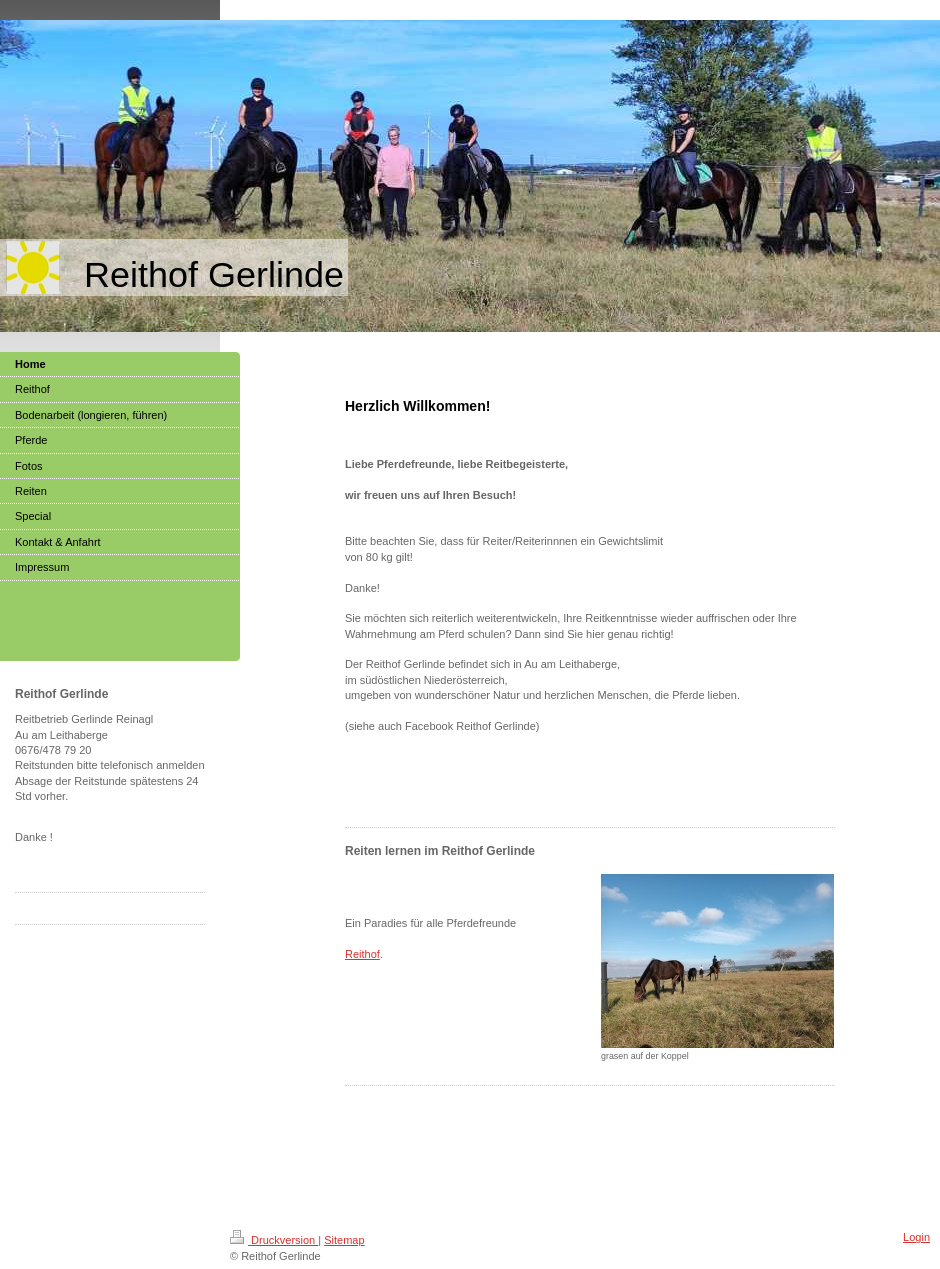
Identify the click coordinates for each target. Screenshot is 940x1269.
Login (916, 1237)
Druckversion (274, 1240)
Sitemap (344, 1240)
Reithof (362, 954)
